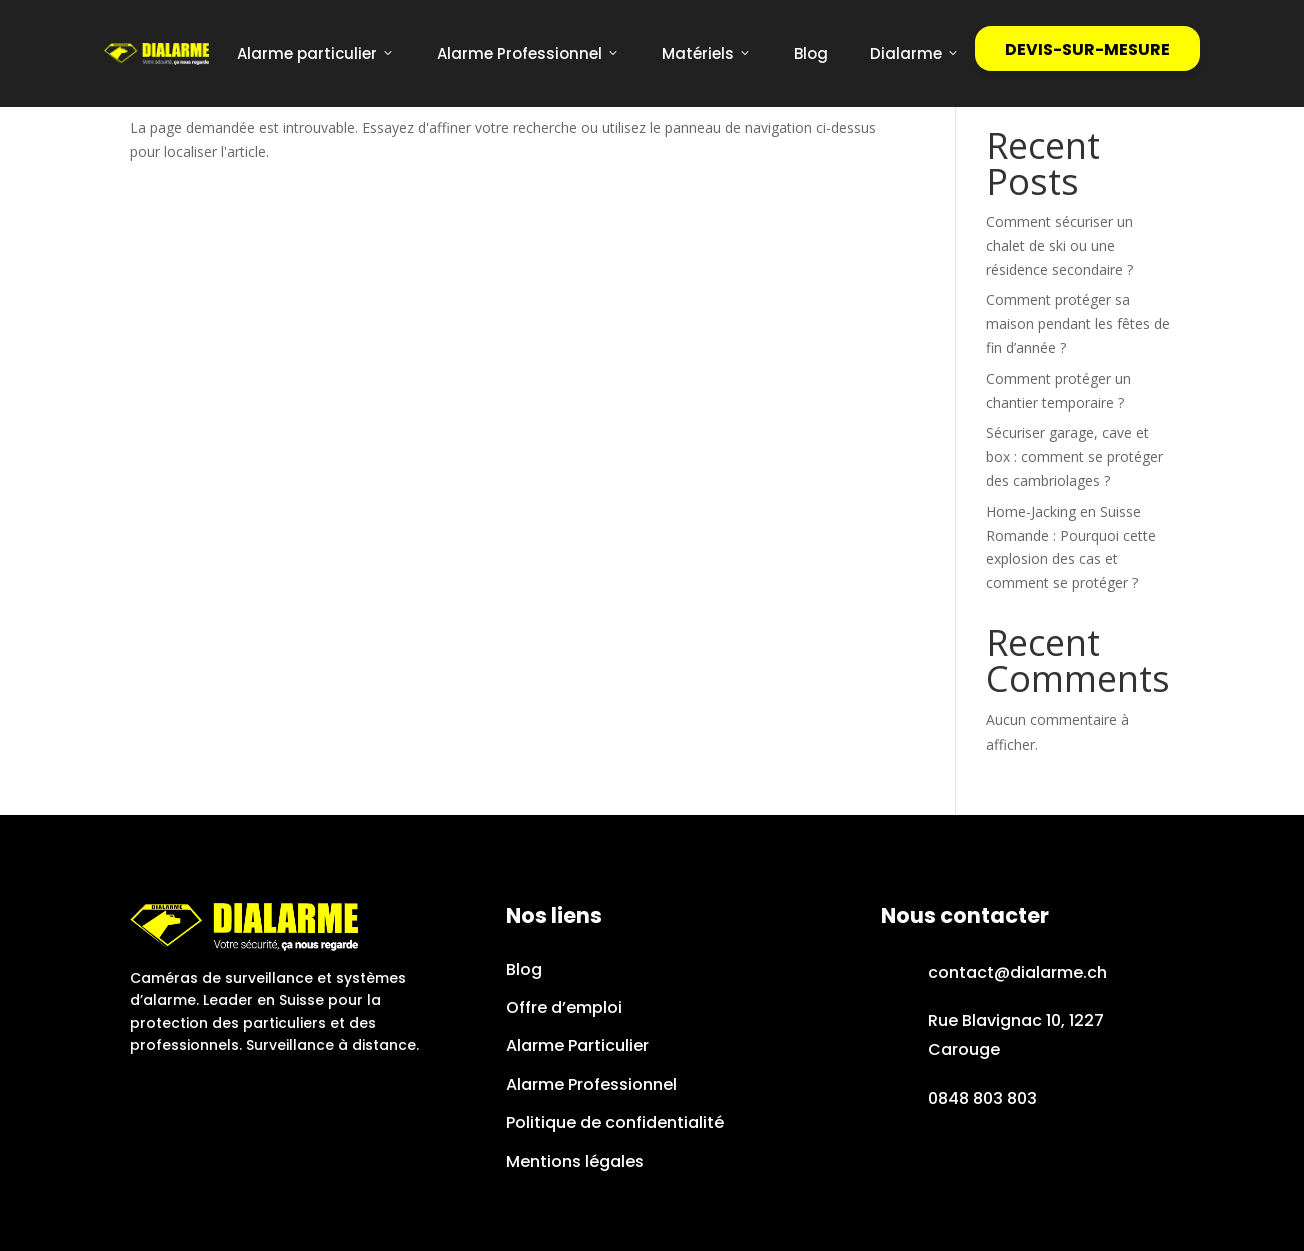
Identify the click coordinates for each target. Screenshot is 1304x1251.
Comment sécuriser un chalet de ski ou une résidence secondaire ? (1059, 245)
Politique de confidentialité (615, 1122)
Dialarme (915, 53)
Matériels (707, 53)
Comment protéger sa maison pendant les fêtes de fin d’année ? (1078, 323)
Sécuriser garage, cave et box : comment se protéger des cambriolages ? (1074, 456)
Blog (811, 53)
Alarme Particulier (577, 1045)
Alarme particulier (316, 53)
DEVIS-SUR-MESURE (1087, 49)
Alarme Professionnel (528, 53)
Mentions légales (575, 1161)
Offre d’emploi (564, 1007)
